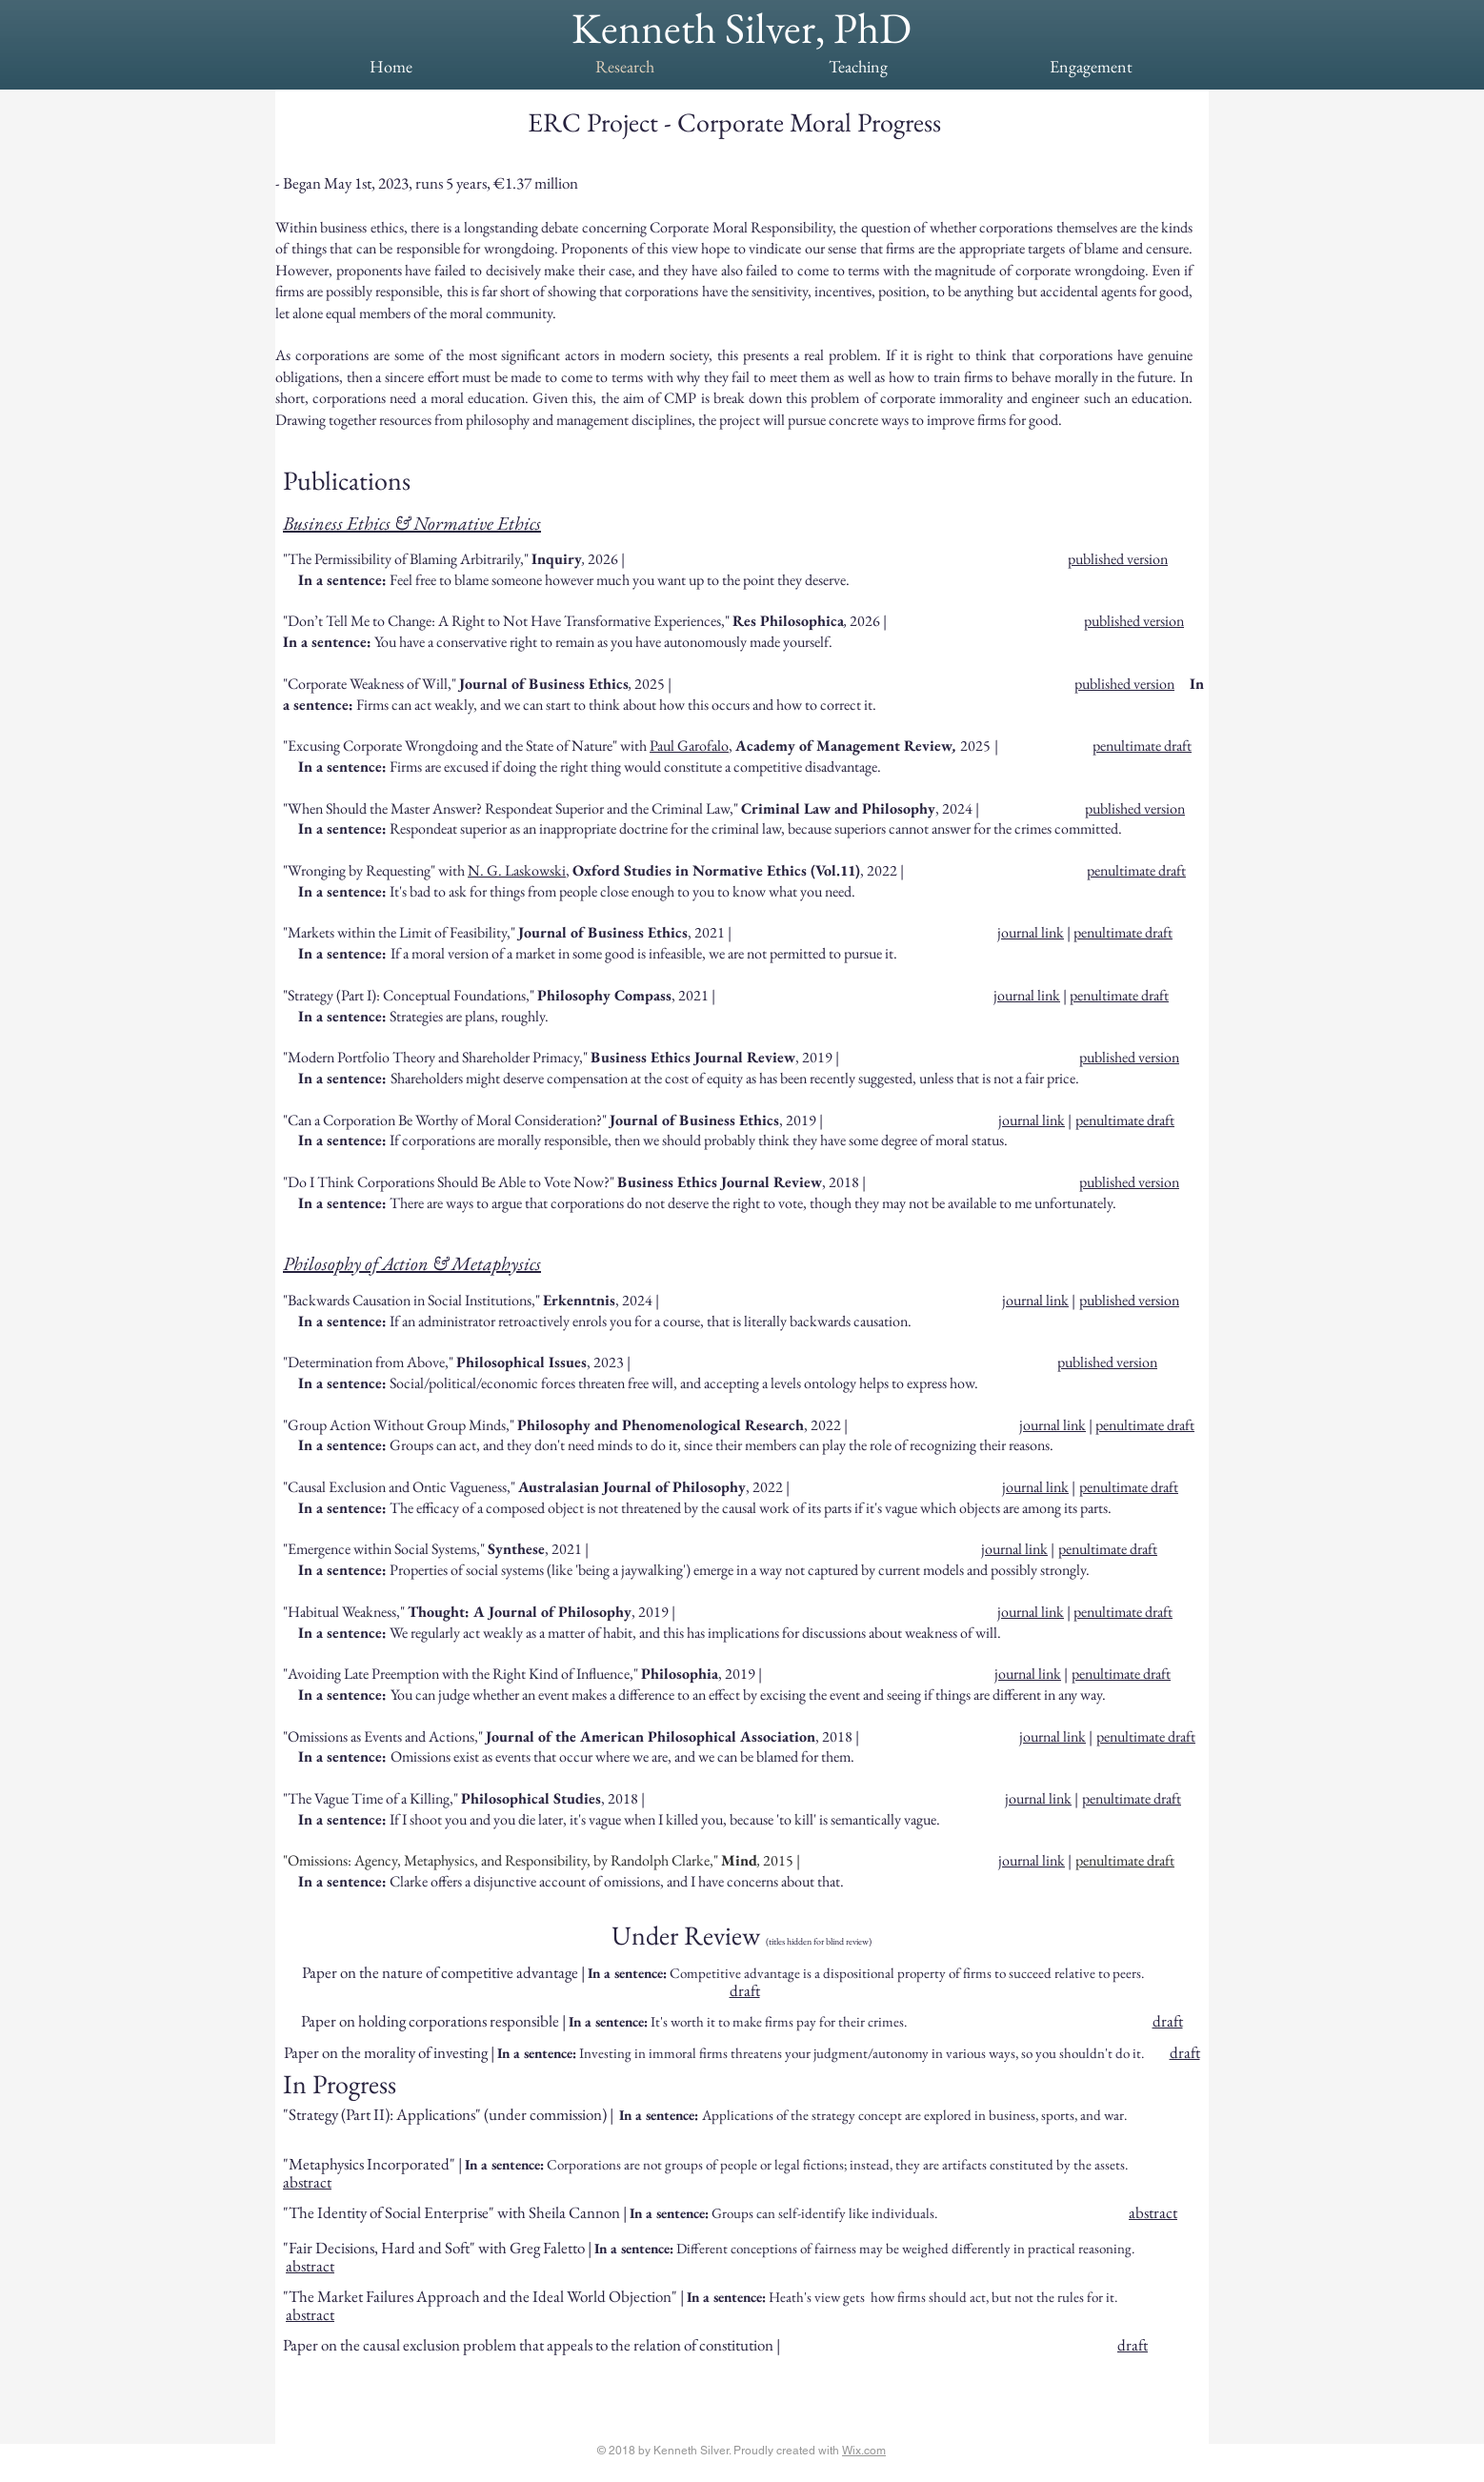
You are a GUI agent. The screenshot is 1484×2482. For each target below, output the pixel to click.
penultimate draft (1142, 746)
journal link (1026, 995)
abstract (307, 2181)
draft (745, 1990)
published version (1118, 559)
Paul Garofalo (689, 746)
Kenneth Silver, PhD (742, 27)
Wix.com (864, 2450)
